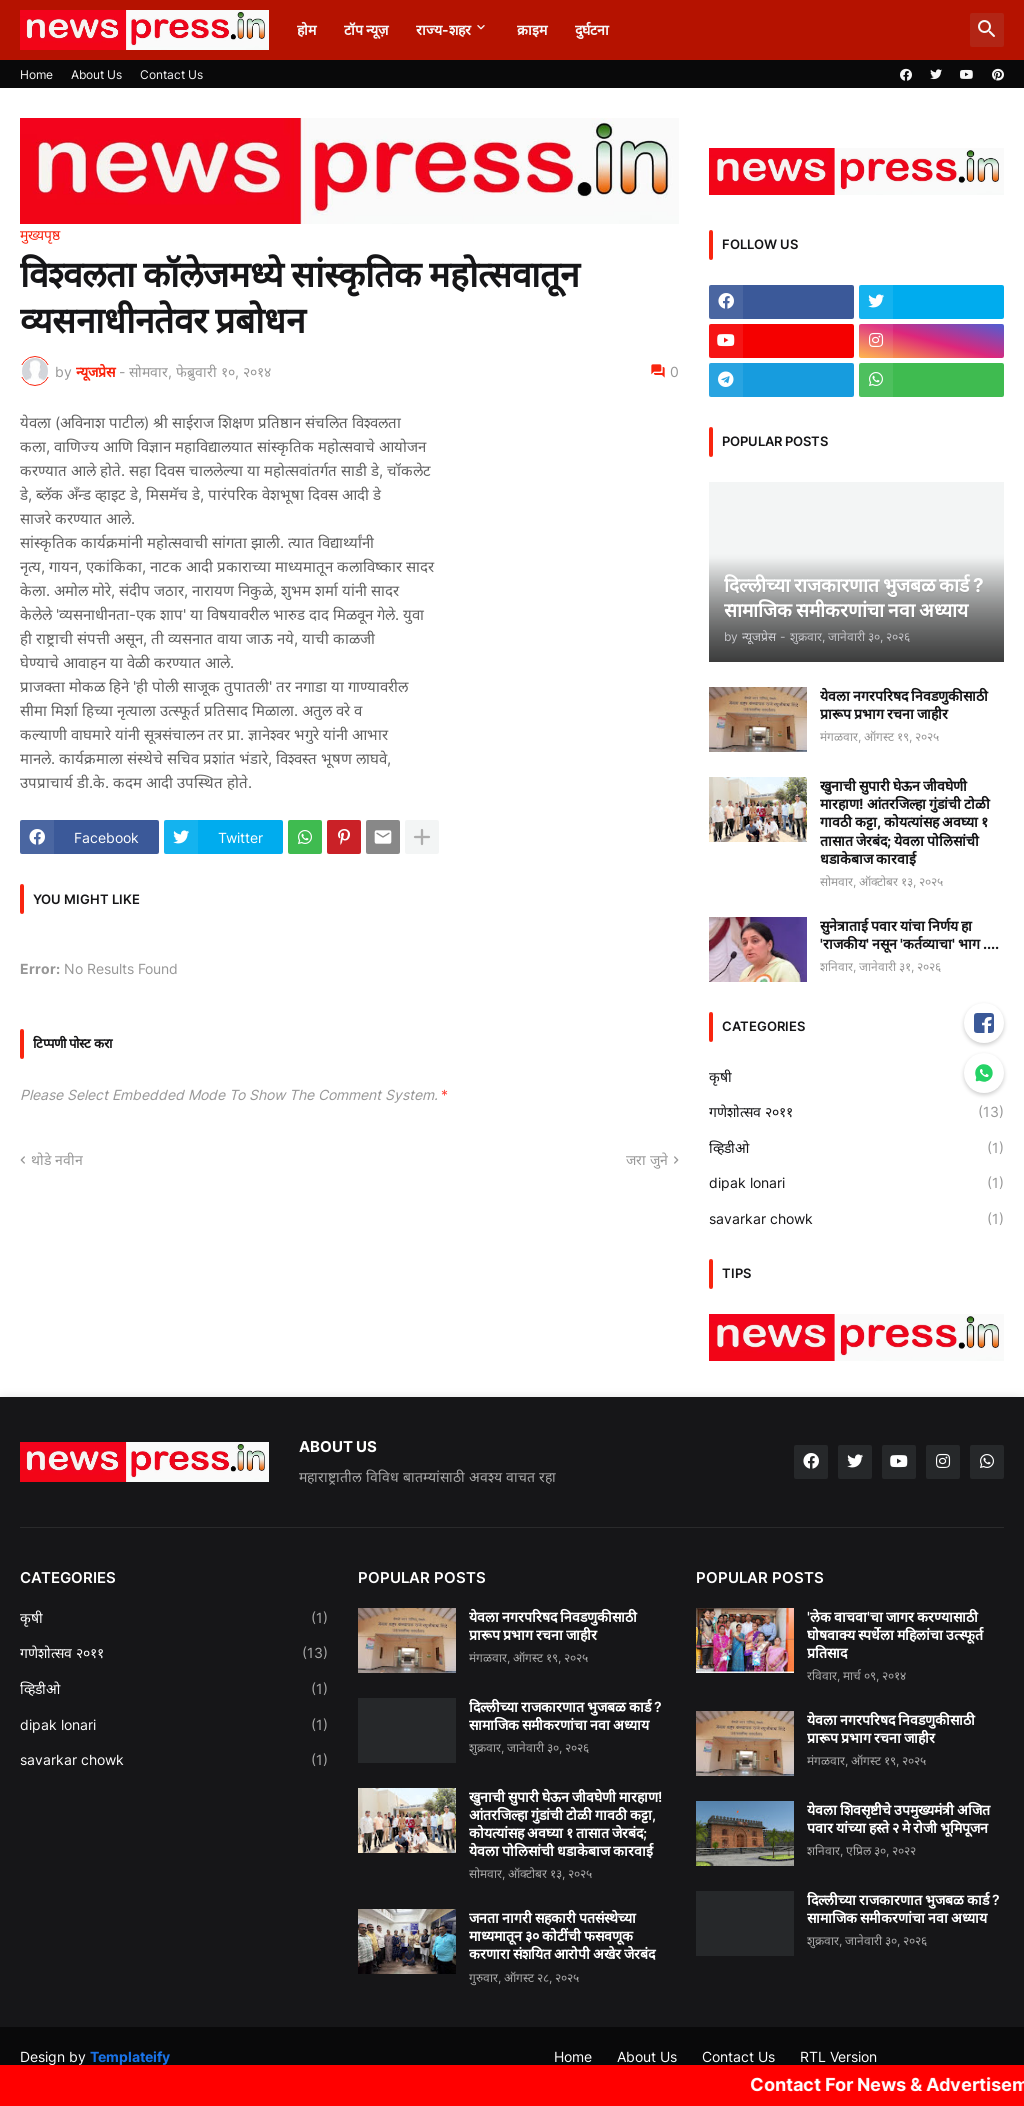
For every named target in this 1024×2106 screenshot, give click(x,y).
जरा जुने (647, 1159)
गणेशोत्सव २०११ (856, 1112)
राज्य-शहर (443, 29)
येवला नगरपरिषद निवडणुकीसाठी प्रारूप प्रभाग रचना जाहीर (904, 704)
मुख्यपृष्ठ (40, 235)
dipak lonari (856, 1183)
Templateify (130, 2056)
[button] (987, 30)
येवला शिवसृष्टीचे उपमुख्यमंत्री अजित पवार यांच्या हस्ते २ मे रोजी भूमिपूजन (898, 1818)
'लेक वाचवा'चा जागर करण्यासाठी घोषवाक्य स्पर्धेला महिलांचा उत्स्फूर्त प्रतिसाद (895, 1634)
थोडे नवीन (57, 1159)
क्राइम (532, 29)
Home (36, 74)
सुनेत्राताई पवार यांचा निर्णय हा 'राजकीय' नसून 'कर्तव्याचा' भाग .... (909, 934)
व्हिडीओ (856, 1148)
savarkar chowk (856, 1219)
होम (306, 29)
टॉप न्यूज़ (366, 29)
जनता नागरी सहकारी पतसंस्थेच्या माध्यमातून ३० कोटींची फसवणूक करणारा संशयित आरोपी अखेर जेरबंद (562, 1935)
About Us (96, 74)
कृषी (856, 1077)
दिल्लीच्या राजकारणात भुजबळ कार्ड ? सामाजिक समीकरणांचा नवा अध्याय (565, 1715)
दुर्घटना (592, 29)
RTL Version (838, 2056)
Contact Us (171, 74)
